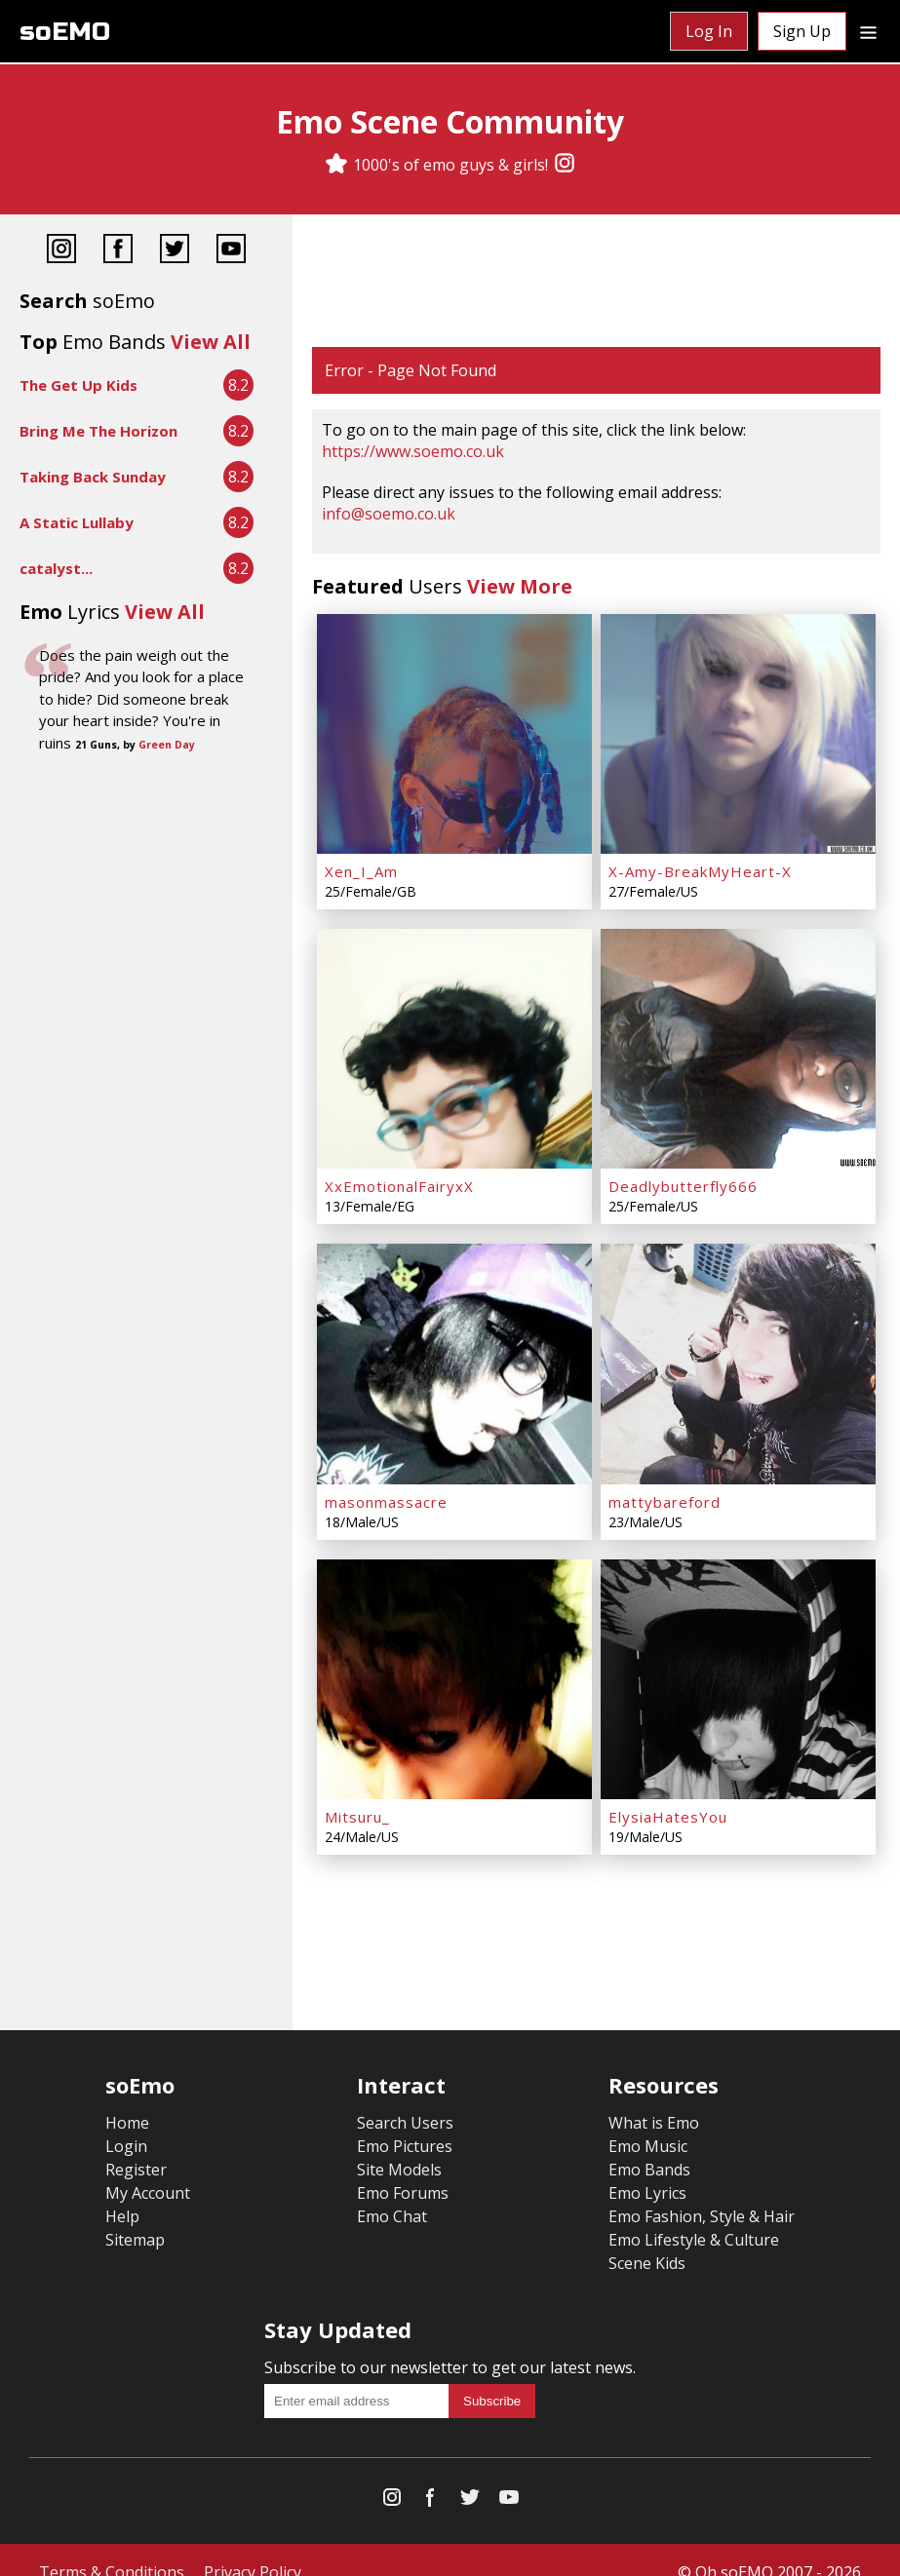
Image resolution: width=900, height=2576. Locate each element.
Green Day (166, 744)
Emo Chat (392, 2192)
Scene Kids (646, 2238)
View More (519, 586)
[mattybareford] (738, 1349)
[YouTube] (231, 251)
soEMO (65, 32)
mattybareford (664, 1483)
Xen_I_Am (361, 865)
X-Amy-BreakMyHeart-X (700, 865)
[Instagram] (564, 164)
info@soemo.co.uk (388, 513)
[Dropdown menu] (868, 31)
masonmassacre (386, 1483)
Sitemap (135, 2215)
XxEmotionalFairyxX (399, 1174)
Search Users (405, 2098)
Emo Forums (403, 2168)
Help (122, 2192)
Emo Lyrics (647, 2168)
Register (136, 2145)
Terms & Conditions (111, 2547)
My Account (147, 2168)
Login (126, 2122)
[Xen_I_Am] (454, 731)
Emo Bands (649, 2145)
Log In (708, 31)
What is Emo (653, 2098)
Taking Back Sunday (93, 476)
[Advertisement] (596, 282)
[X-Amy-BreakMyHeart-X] (738, 731)
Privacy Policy (252, 2547)
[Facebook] (118, 251)
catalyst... (56, 568)
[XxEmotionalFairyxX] (454, 1040)
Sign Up (802, 31)
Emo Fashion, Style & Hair (701, 2192)
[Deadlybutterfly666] (738, 1040)
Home (127, 2098)
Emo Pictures (404, 2122)
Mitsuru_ (357, 1792)
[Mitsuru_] (454, 1658)
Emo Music (647, 2122)
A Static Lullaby (77, 522)
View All (211, 341)
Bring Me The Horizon (98, 431)
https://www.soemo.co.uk (413, 451)
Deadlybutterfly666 (683, 1174)
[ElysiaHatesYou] (738, 1658)
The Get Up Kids (78, 385)
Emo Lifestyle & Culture (693, 2215)
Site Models (399, 2145)
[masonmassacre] (454, 1349)
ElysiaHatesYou (667, 1792)
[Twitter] (174, 251)
